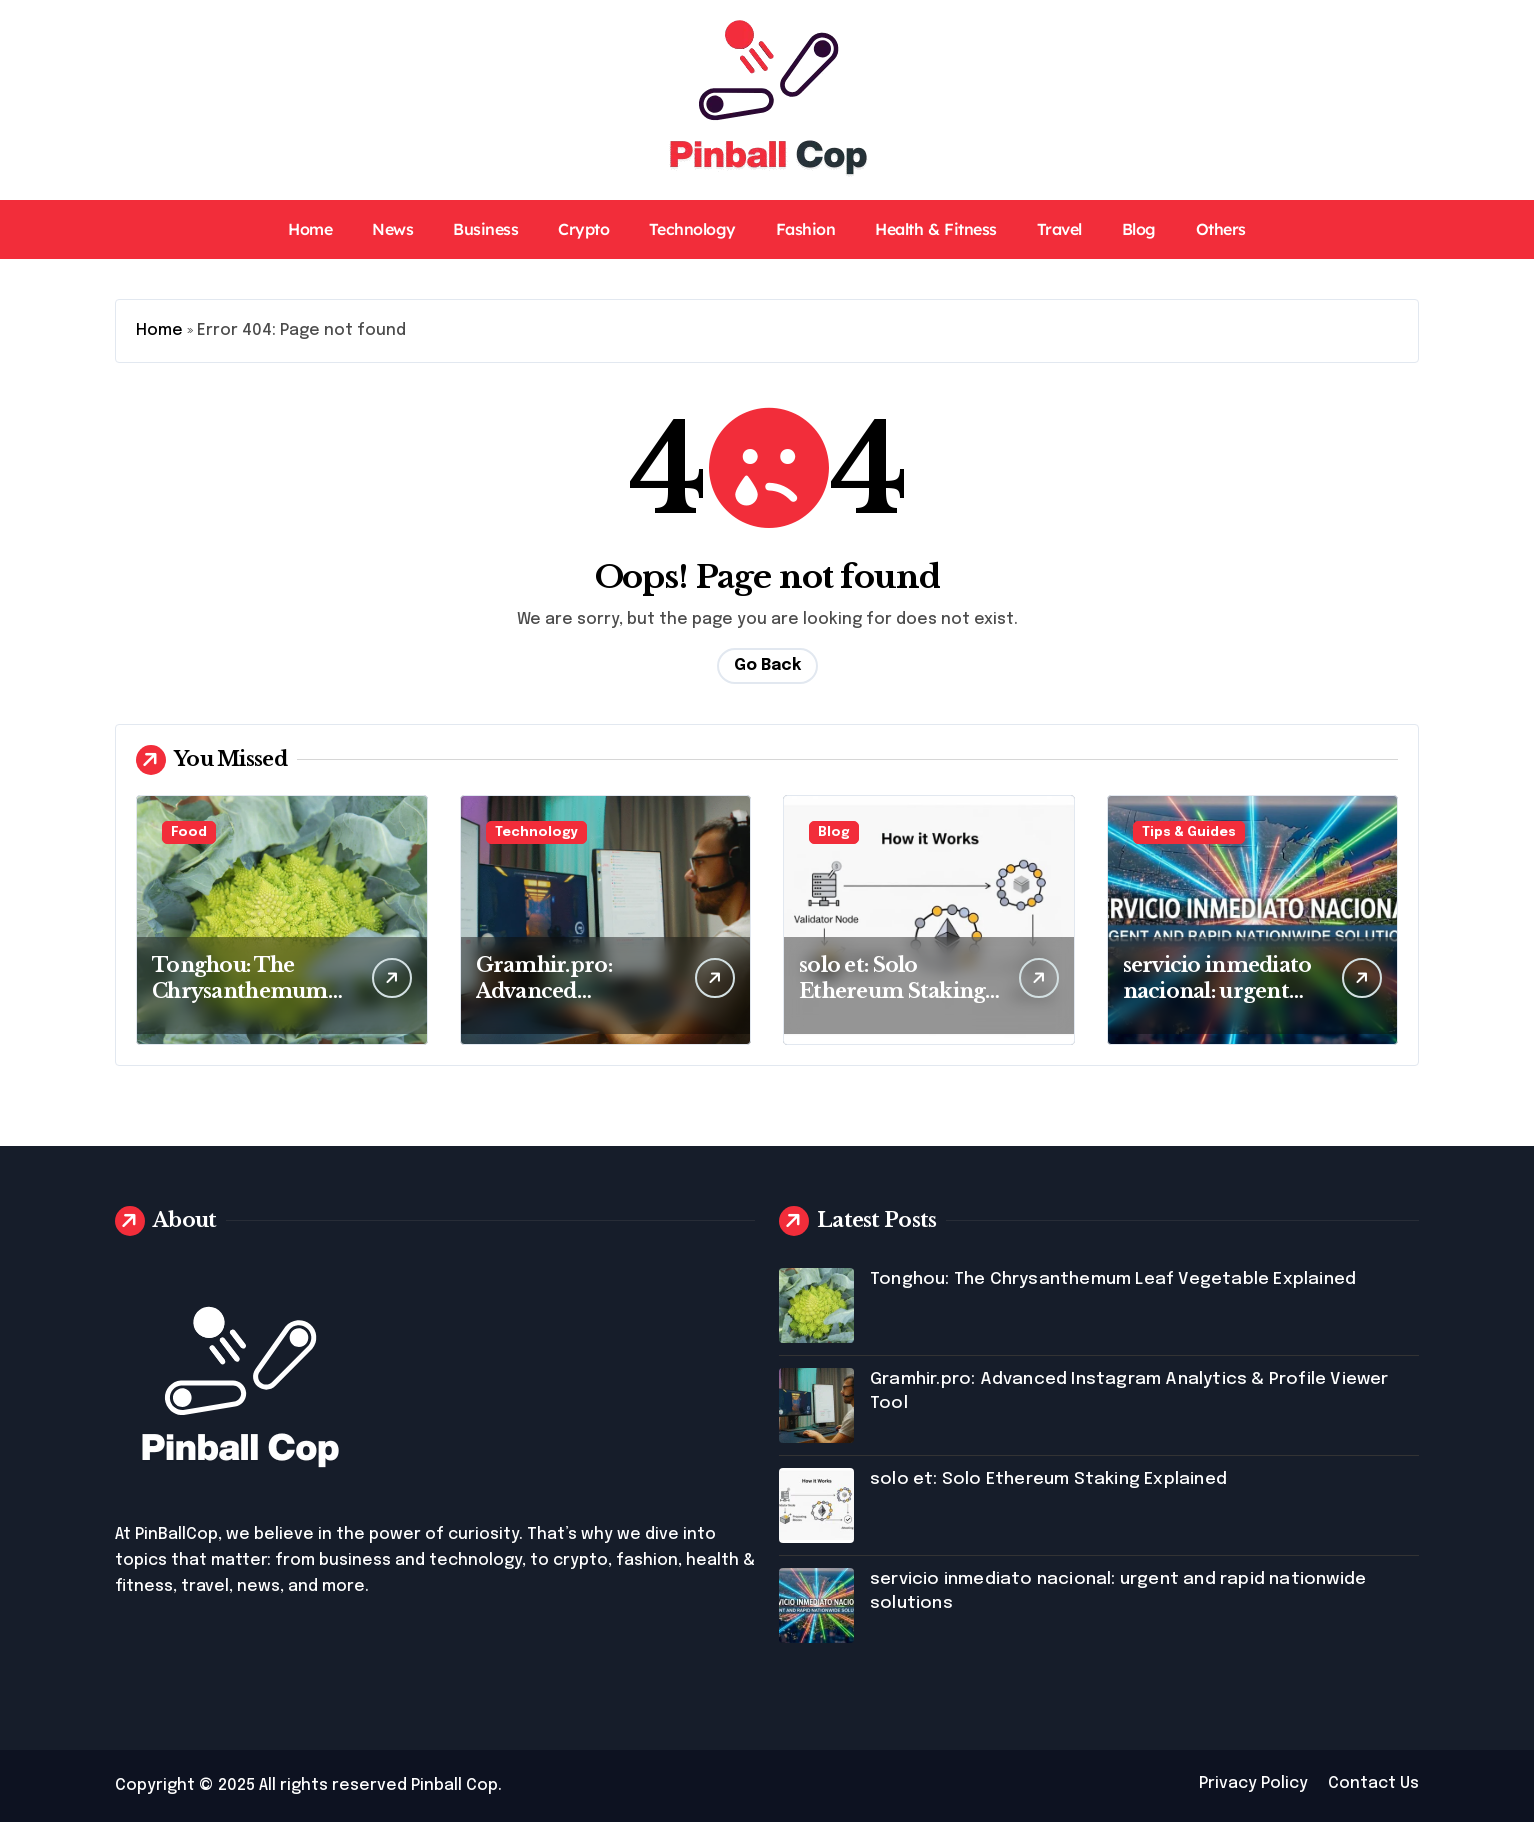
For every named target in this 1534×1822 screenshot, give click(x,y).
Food (189, 832)
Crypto (583, 229)
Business (485, 229)
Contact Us (1373, 1783)
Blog (1139, 229)
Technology (692, 229)
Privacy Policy (1253, 1783)
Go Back (767, 665)
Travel (1059, 229)
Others (1221, 229)
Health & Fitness (935, 229)
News (392, 229)
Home (310, 229)
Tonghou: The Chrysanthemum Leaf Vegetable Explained (1113, 1279)
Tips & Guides (1189, 832)
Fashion (806, 229)
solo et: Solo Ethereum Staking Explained (892, 991)
